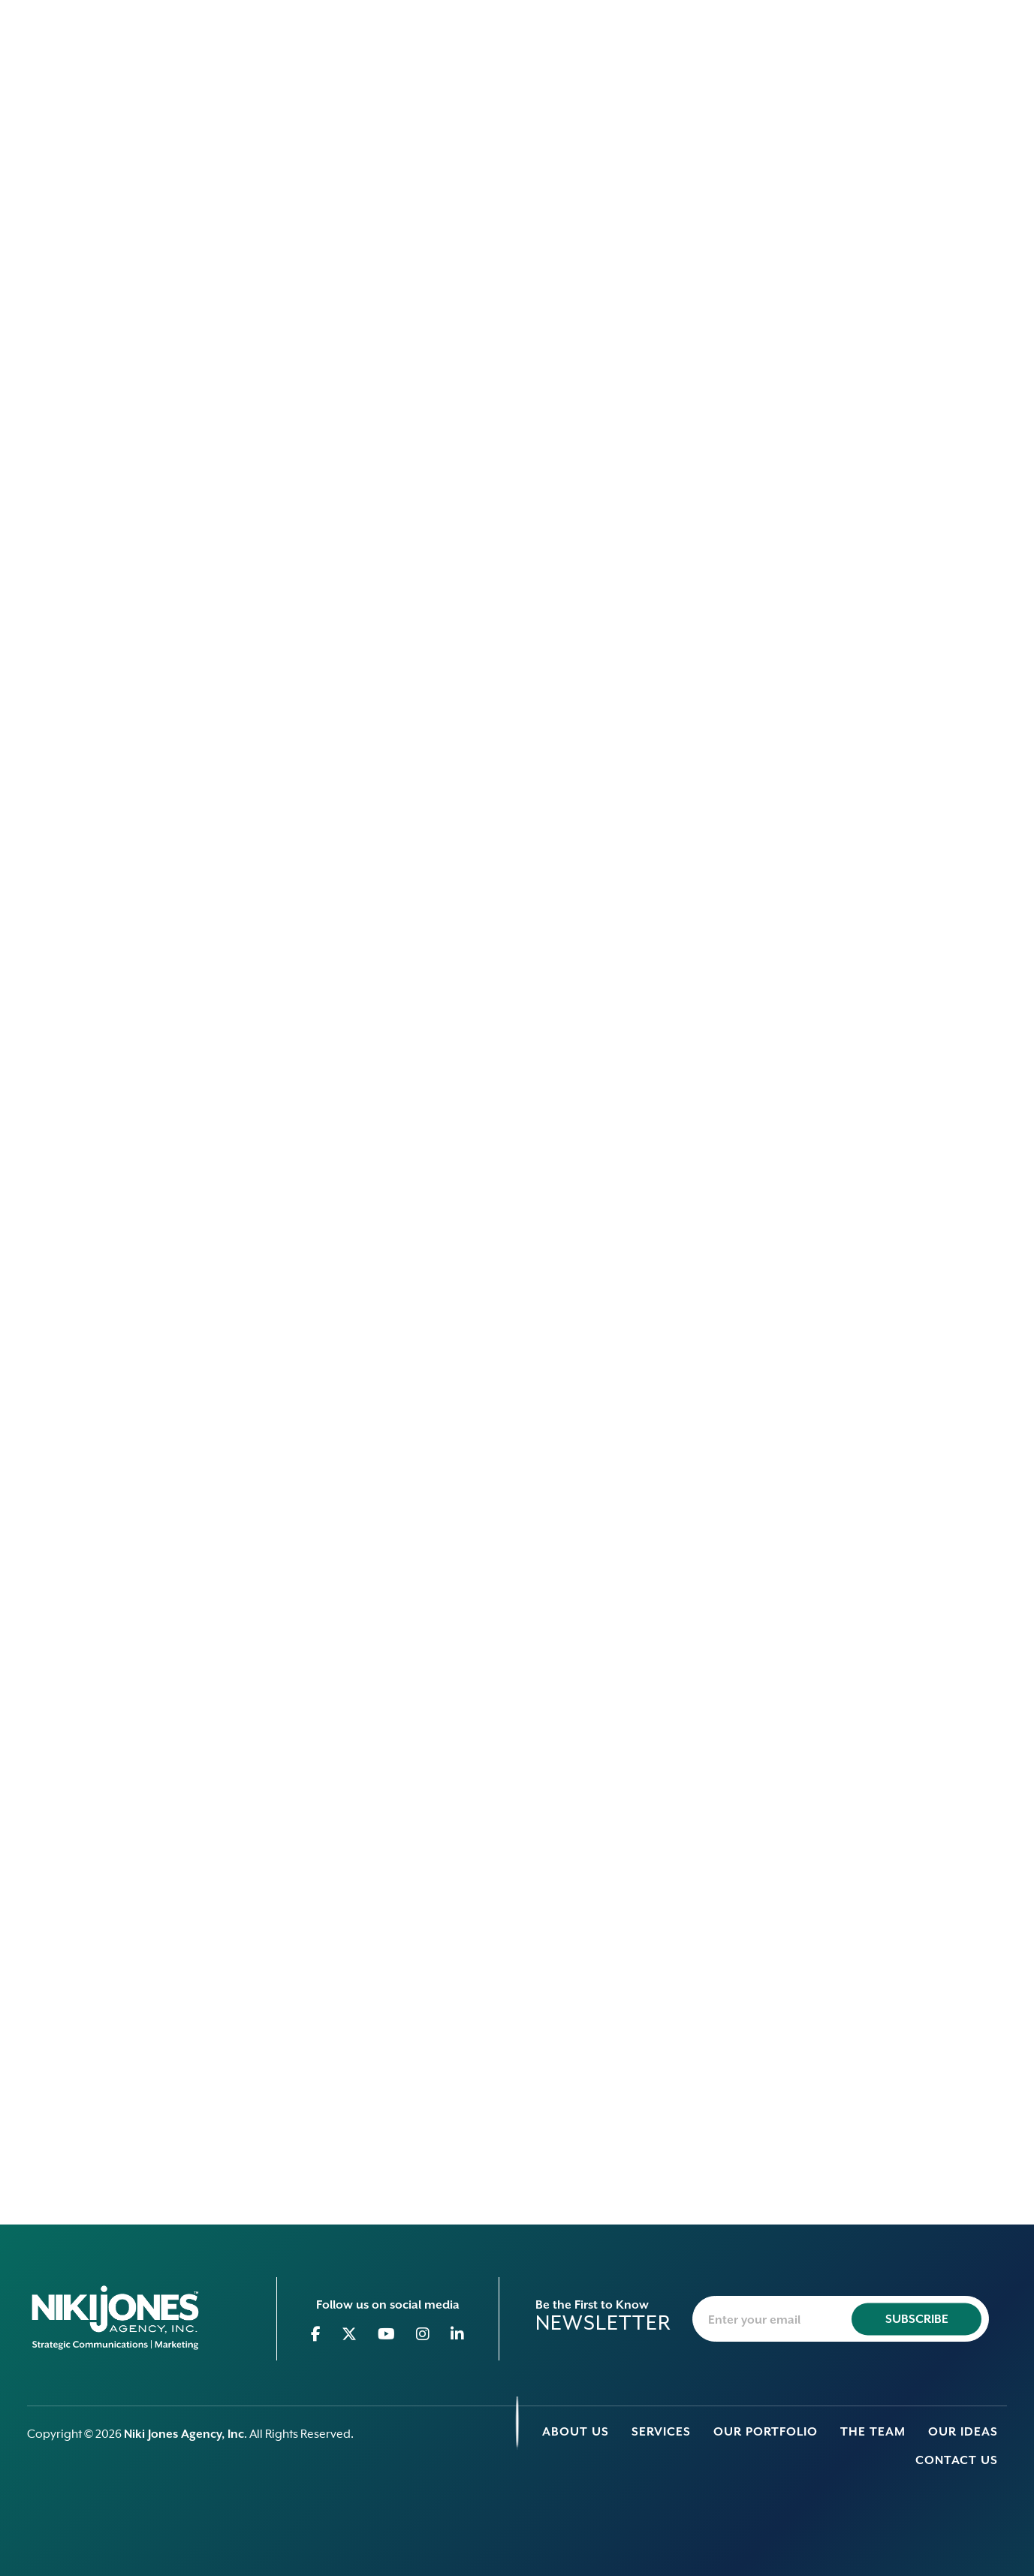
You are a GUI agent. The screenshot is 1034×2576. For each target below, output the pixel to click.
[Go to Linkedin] (458, 2334)
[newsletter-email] (840, 2319)
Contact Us (956, 2460)
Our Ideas (963, 2432)
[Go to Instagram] (423, 2334)
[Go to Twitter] (349, 2334)
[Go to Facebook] (316, 2334)
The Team (873, 2432)
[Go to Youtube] (387, 2334)
